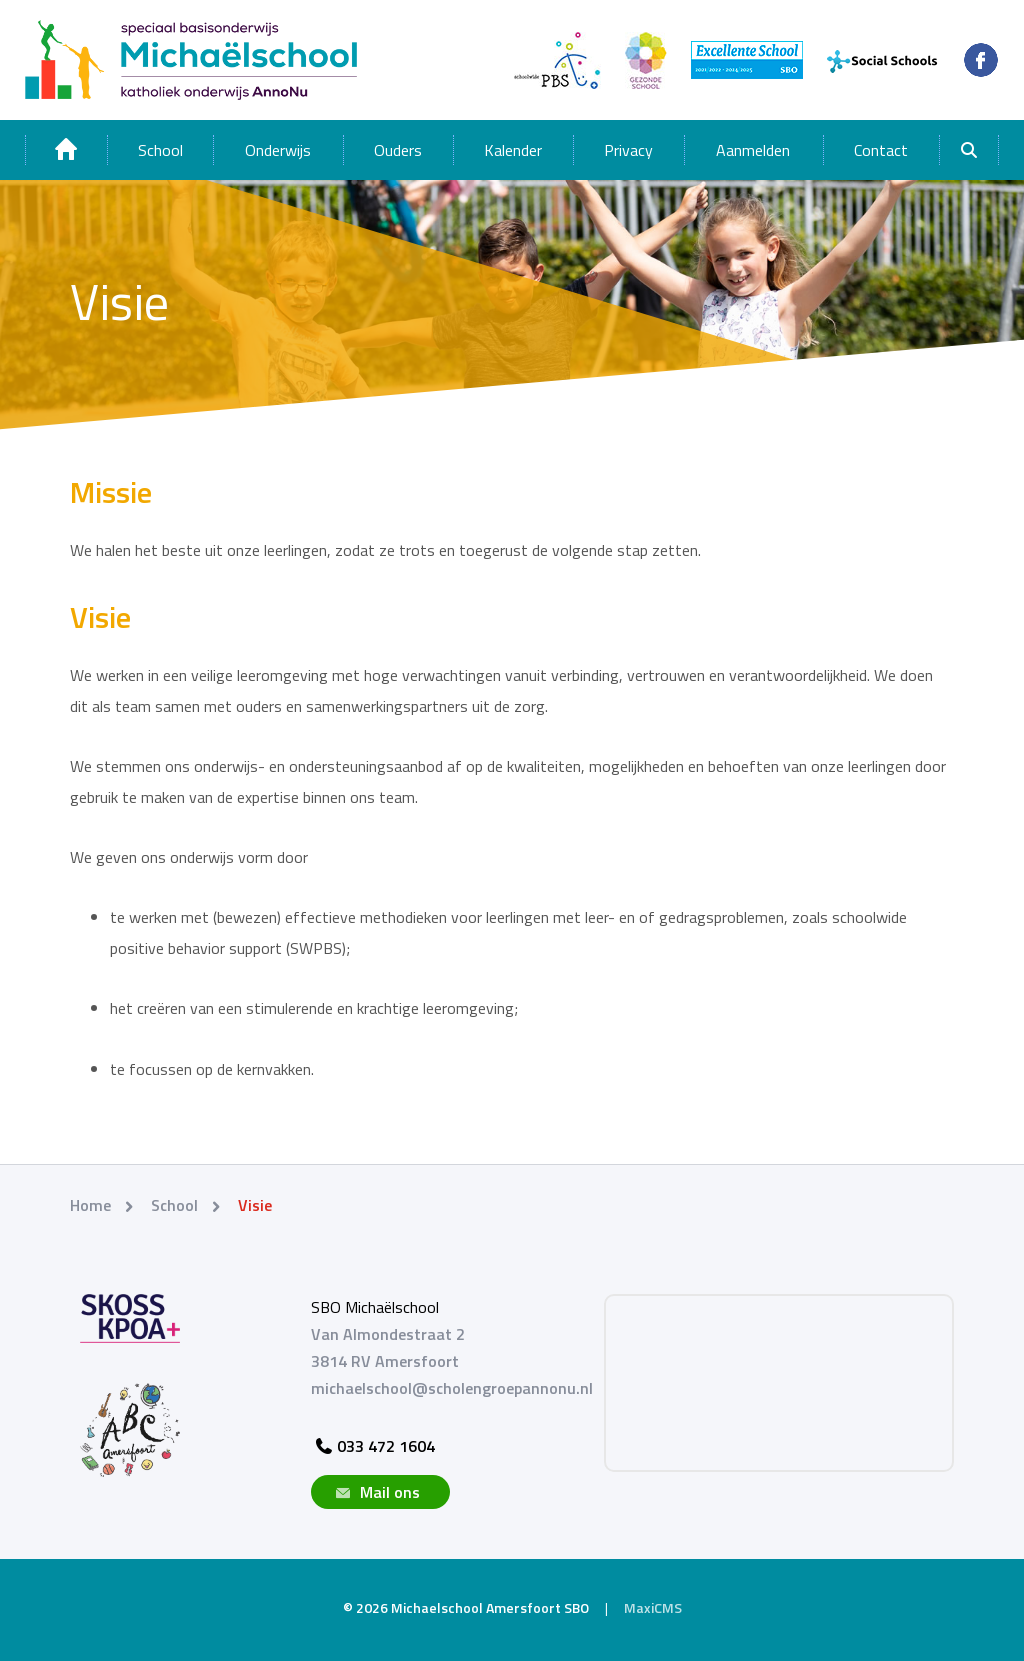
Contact (881, 150)
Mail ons (375, 1492)
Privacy (628, 150)
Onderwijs (278, 150)
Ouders (398, 150)
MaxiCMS (653, 1607)
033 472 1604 (373, 1446)
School (160, 150)
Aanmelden (753, 150)
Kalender (513, 150)
